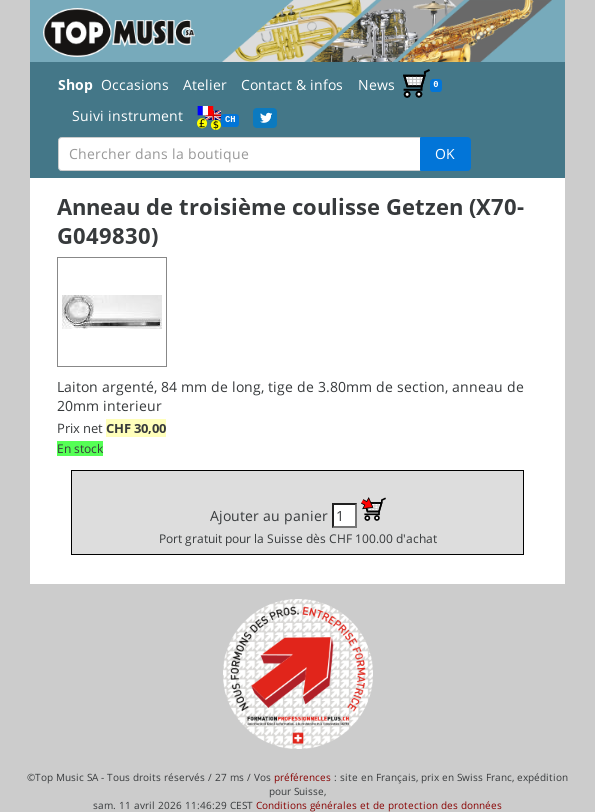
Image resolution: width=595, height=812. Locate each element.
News (376, 84)
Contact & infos (292, 84)
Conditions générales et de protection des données (379, 805)
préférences (302, 777)
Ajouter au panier (298, 521)
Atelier (205, 84)
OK (445, 153)
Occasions (135, 84)
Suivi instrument (127, 115)
